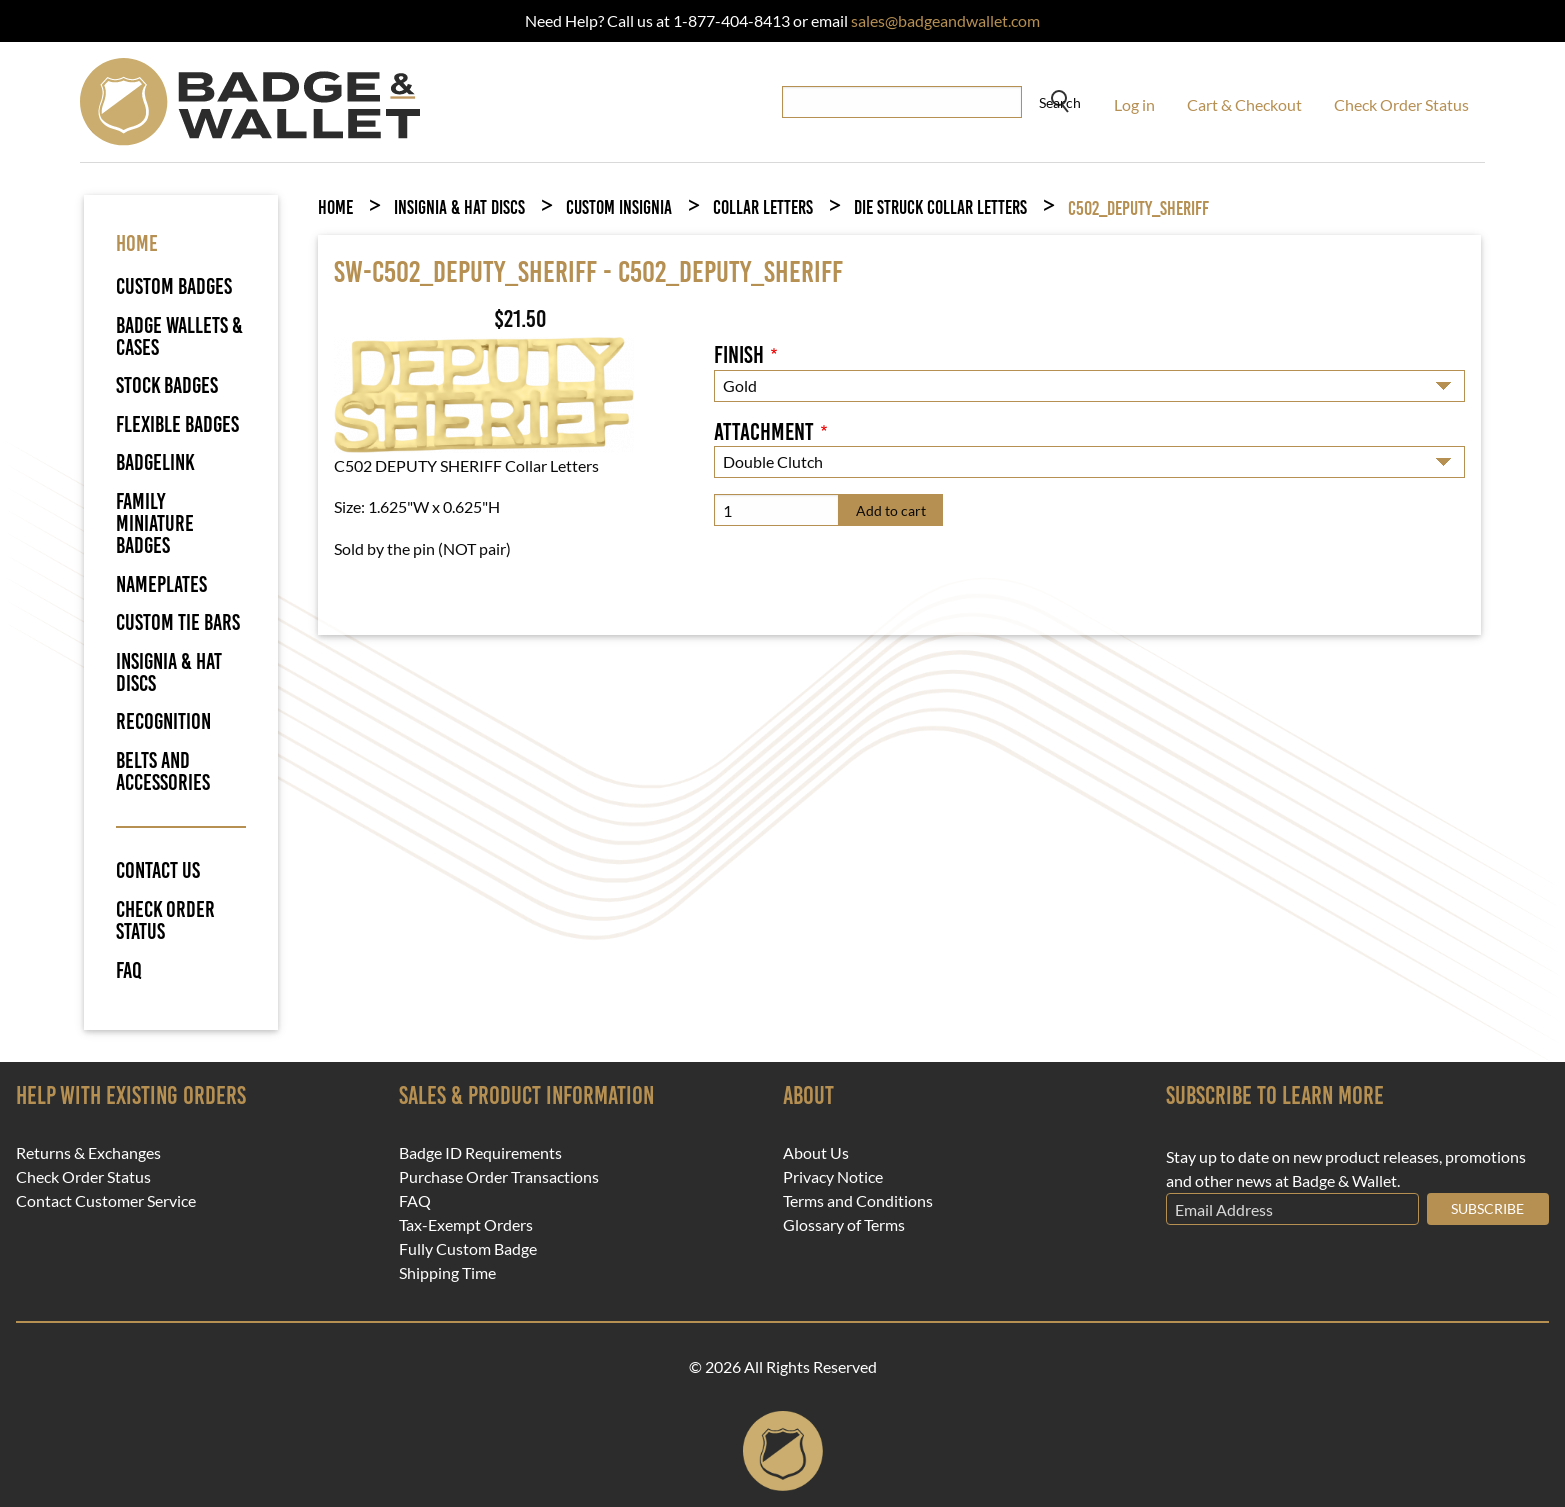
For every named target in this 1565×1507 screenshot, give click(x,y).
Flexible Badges (177, 424)
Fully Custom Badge (468, 1249)
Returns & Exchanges (88, 1153)
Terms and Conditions (858, 1201)
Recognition (163, 721)
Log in (1134, 104)
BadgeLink (155, 462)
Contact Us (158, 871)
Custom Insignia (619, 207)
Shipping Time (447, 1273)
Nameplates (161, 584)
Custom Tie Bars (178, 622)
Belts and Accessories (163, 771)
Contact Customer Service (106, 1201)
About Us (816, 1153)
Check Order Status (1401, 104)
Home (335, 207)
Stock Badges (167, 385)
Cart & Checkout (1244, 104)
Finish (739, 355)
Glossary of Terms (844, 1225)
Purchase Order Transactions (499, 1177)
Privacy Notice (833, 1177)
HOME (137, 243)
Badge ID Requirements (480, 1153)
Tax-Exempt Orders (466, 1225)
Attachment (764, 432)
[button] (484, 392)
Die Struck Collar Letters (940, 207)
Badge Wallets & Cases (179, 336)
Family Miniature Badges (155, 524)
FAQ (129, 971)
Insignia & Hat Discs (169, 672)
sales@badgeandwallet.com (945, 20)
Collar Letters (763, 207)
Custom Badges (174, 286)
